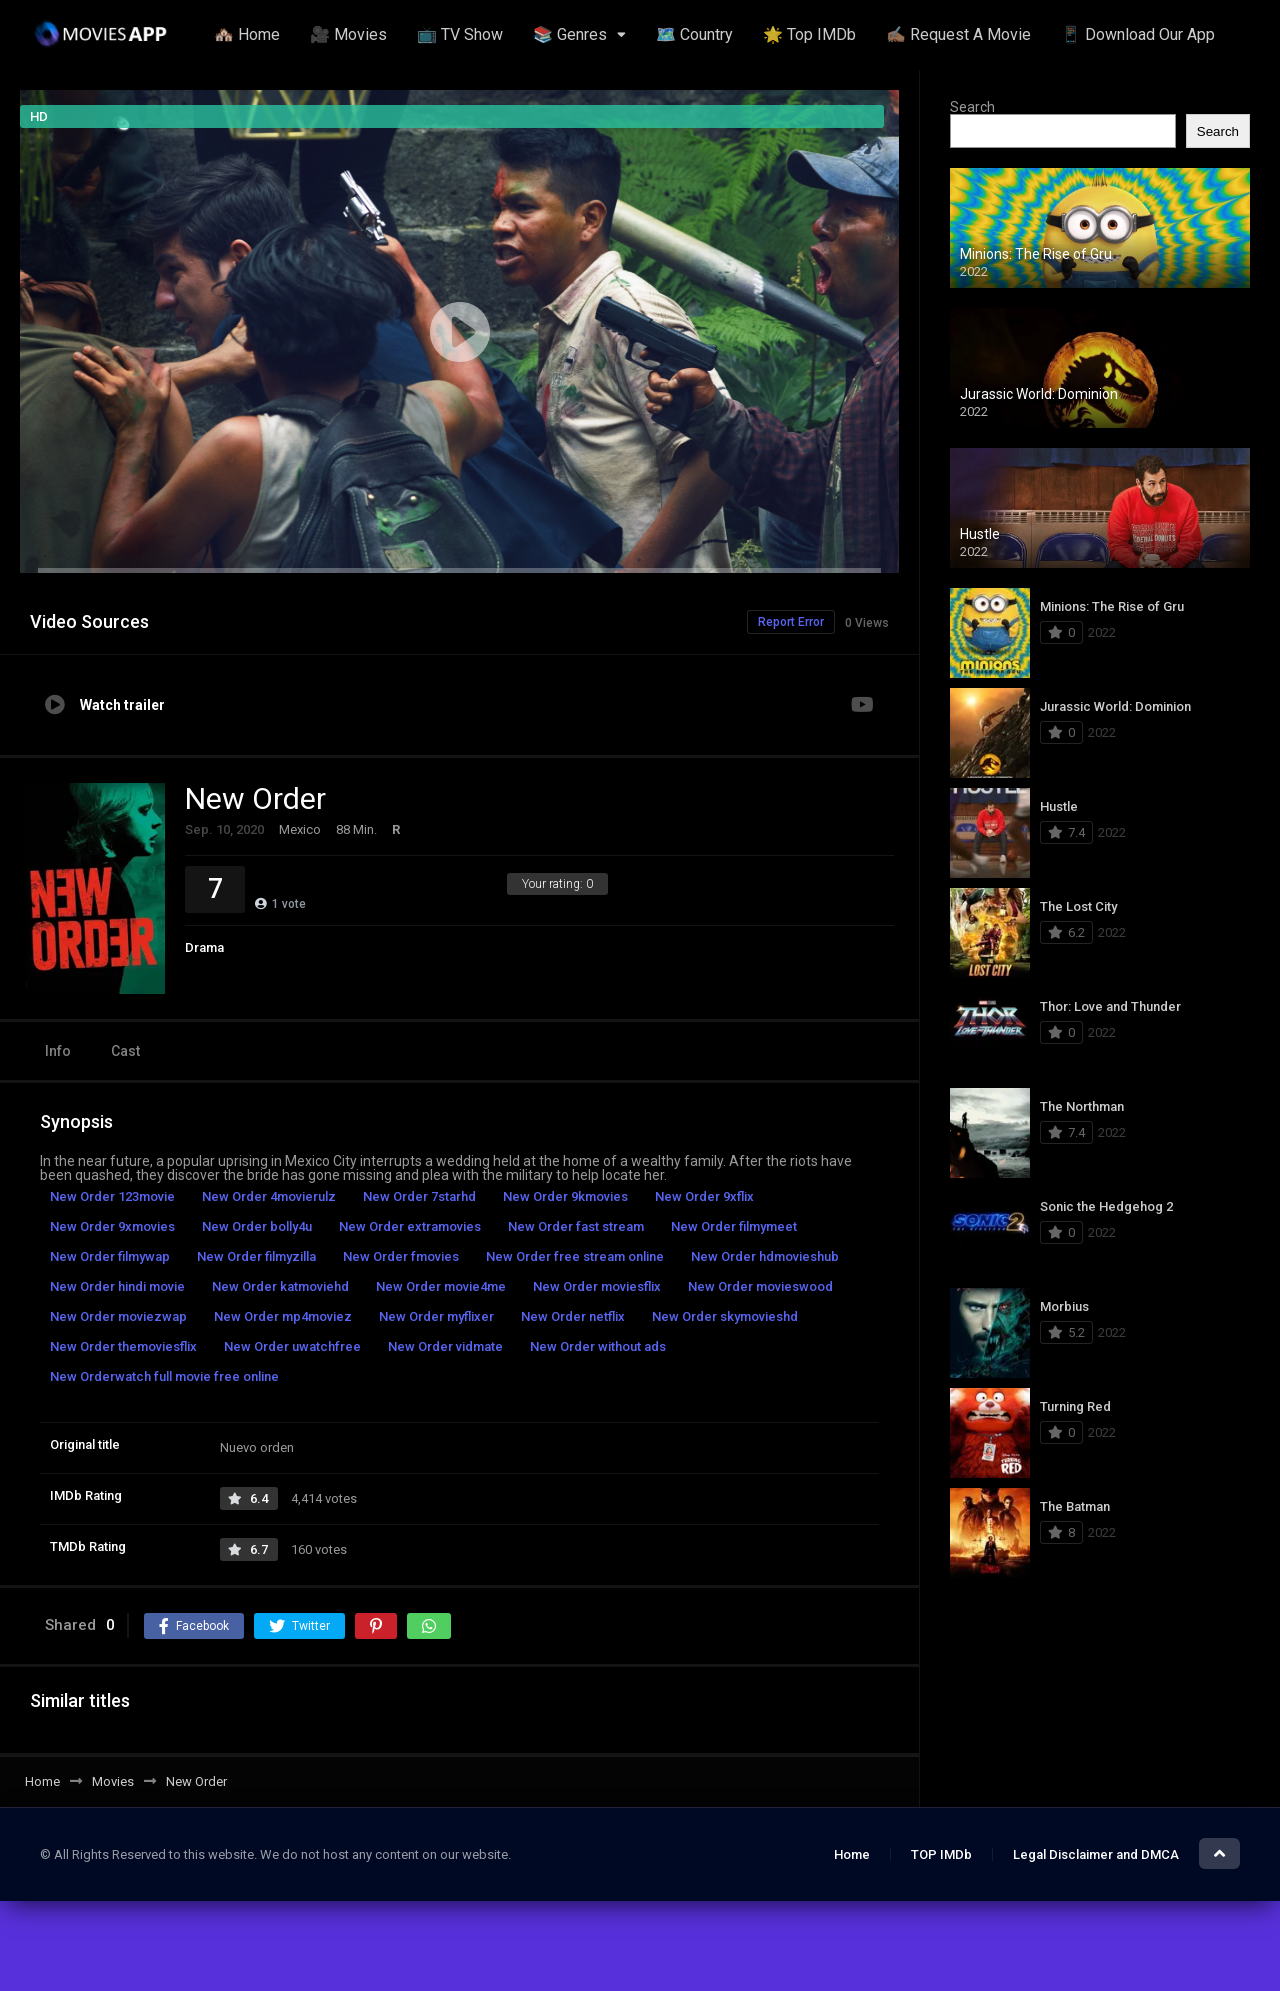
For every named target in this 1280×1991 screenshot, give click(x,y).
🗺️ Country (694, 34)
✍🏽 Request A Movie (958, 34)
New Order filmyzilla (256, 1256)
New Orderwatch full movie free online (164, 1376)
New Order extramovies (410, 1226)
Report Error (791, 622)
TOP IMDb (941, 1854)
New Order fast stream (576, 1226)
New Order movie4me (441, 1286)
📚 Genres (570, 34)
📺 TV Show (460, 34)
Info (58, 1051)
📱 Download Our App (1138, 34)
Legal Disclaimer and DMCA (1096, 1854)
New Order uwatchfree (292, 1346)
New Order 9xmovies (112, 1226)
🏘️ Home (247, 34)
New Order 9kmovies (565, 1196)
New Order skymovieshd (725, 1316)
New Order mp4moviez (283, 1316)
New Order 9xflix (704, 1196)
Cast (125, 1051)
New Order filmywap (110, 1256)
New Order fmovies (401, 1256)
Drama (204, 947)
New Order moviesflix (597, 1286)
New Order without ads (598, 1346)
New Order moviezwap (118, 1316)
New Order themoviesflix (123, 1346)
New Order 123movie (112, 1196)
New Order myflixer (436, 1316)
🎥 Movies (348, 34)
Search (972, 107)
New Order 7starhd (419, 1196)
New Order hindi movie (117, 1286)
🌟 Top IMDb (809, 34)
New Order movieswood (760, 1286)
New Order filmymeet (734, 1226)
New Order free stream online (575, 1256)
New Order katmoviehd (280, 1286)
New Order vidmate (445, 1346)
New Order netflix (573, 1316)
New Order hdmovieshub (765, 1256)
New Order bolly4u (257, 1226)
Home (852, 1854)
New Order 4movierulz (269, 1196)
